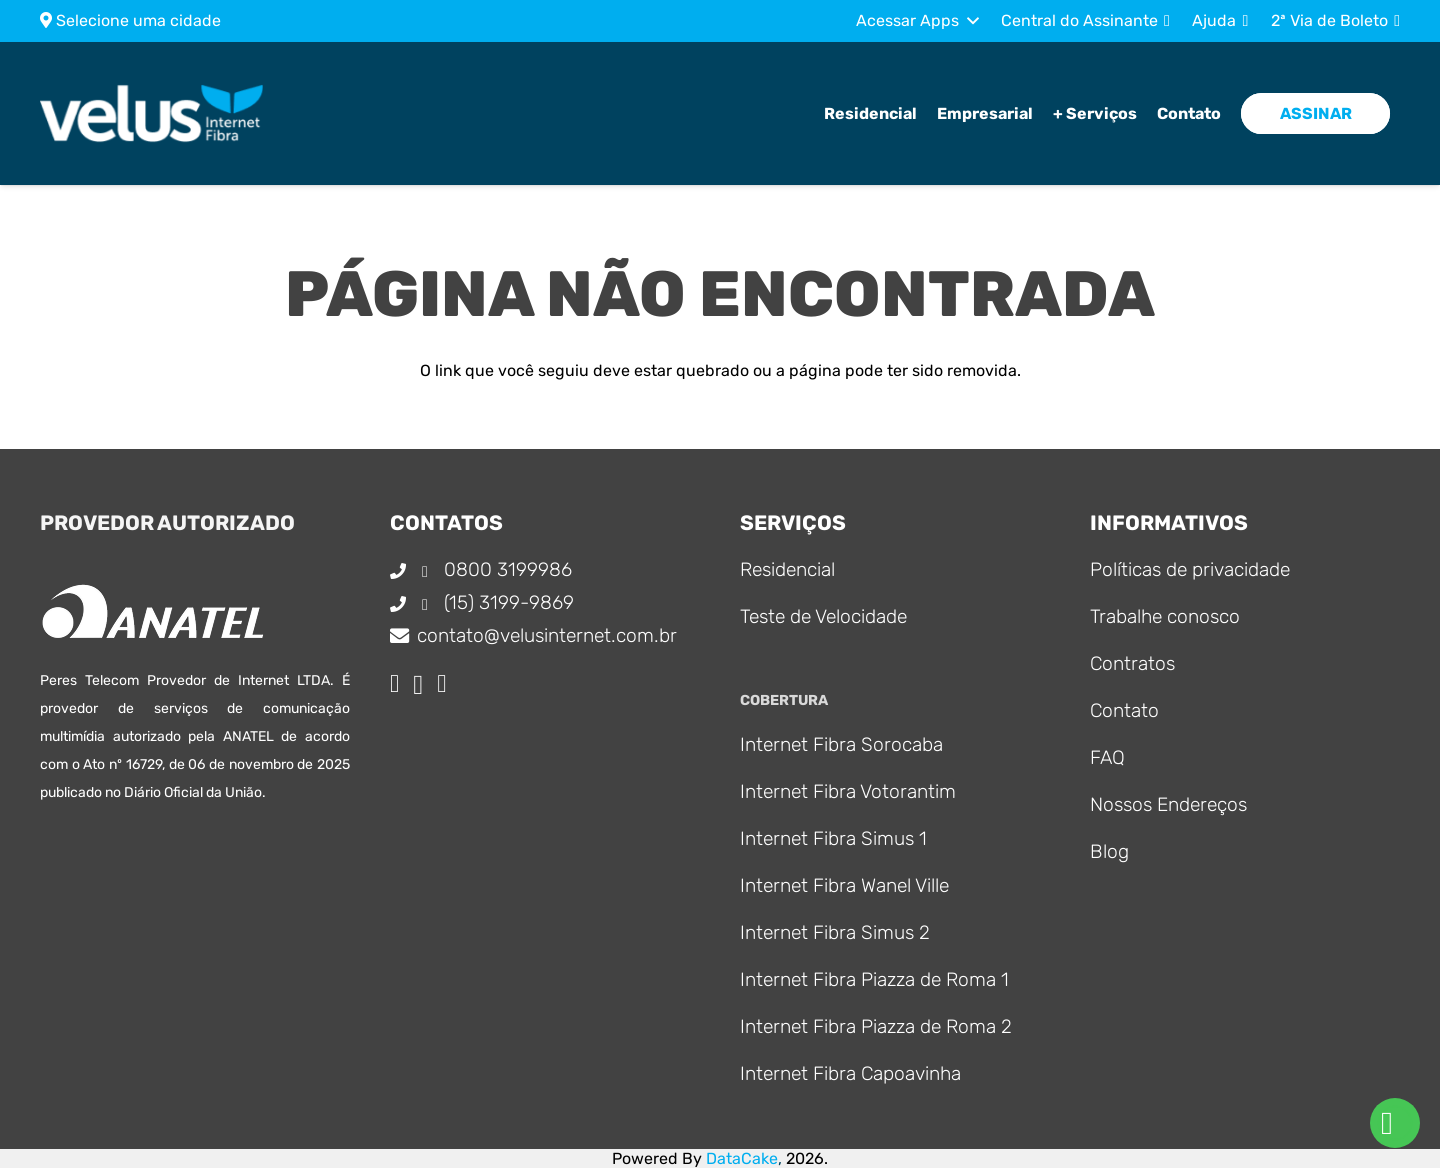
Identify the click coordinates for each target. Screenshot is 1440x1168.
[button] (917, 21)
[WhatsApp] (441, 683)
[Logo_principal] (174, 117)
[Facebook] (394, 683)
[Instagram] (418, 685)
